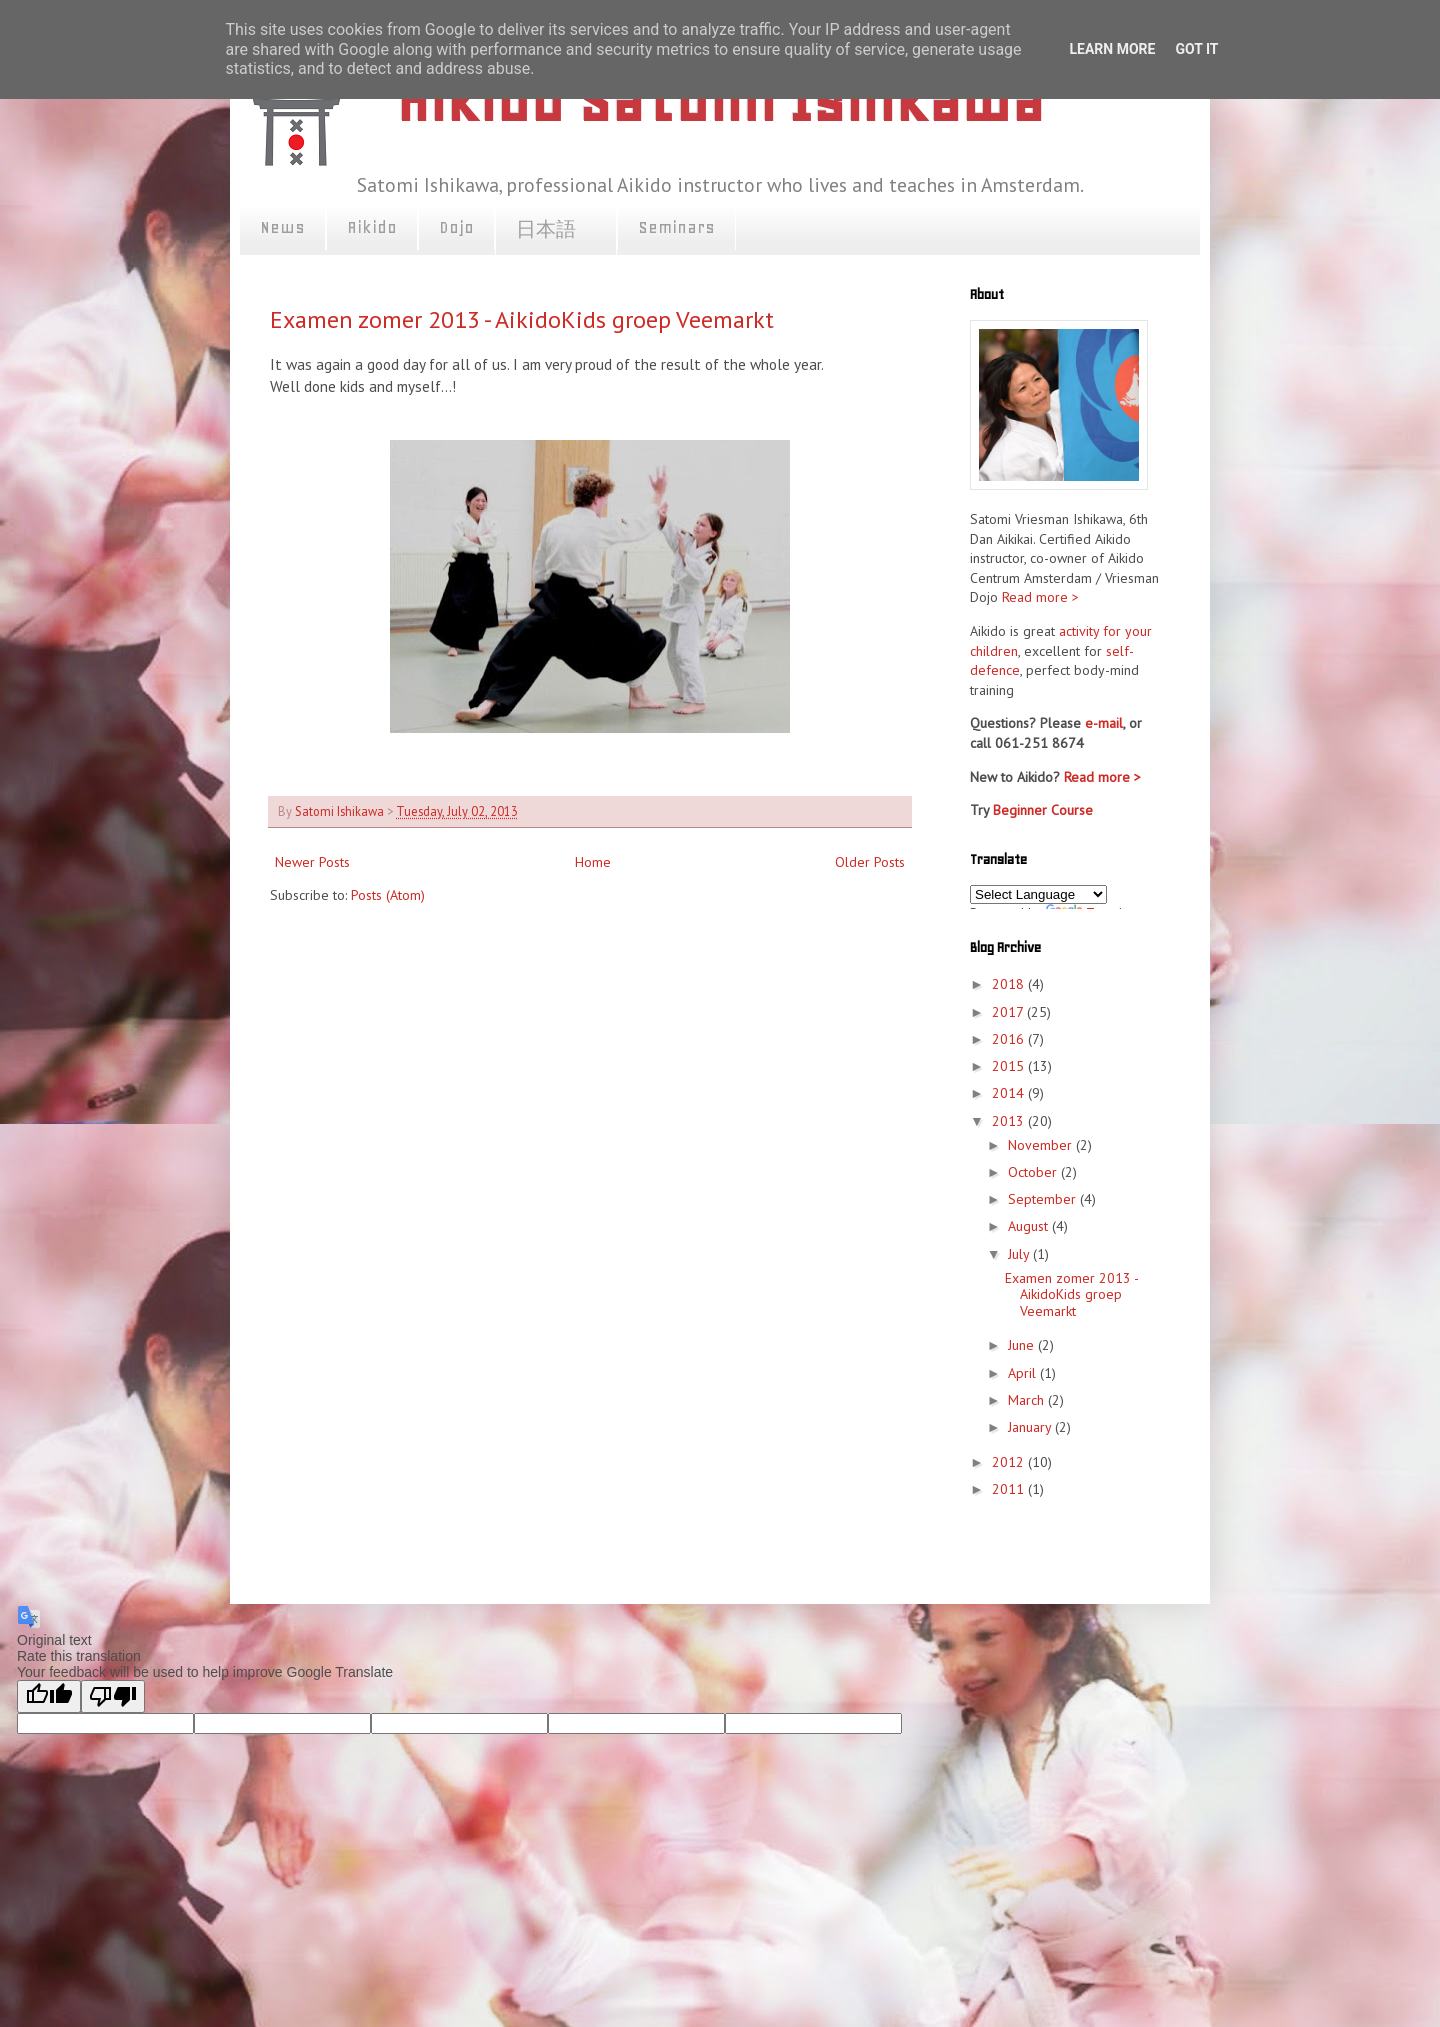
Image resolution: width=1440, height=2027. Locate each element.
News (282, 227)
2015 (1010, 1066)
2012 (1010, 1462)
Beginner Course (1043, 810)
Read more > (1040, 597)
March (1028, 1400)
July (1020, 1254)
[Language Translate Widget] (1038, 894)
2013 (1010, 1121)
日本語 (556, 230)
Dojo (456, 227)
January (1031, 1427)
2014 (1010, 1093)
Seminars (676, 227)
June (1023, 1345)
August (1030, 1226)
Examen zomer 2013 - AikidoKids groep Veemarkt (522, 319)
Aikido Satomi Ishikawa (720, 100)
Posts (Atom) (388, 895)
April (1024, 1373)
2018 (1010, 984)
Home (593, 862)
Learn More (1112, 49)
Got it (1196, 49)
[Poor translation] (113, 1696)
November (1042, 1145)
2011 (1010, 1489)
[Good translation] (49, 1696)
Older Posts (870, 862)
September (1044, 1199)
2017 (1009, 1012)
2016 (1010, 1039)
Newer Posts (312, 862)
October (1034, 1172)
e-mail (1104, 723)
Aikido (372, 227)
